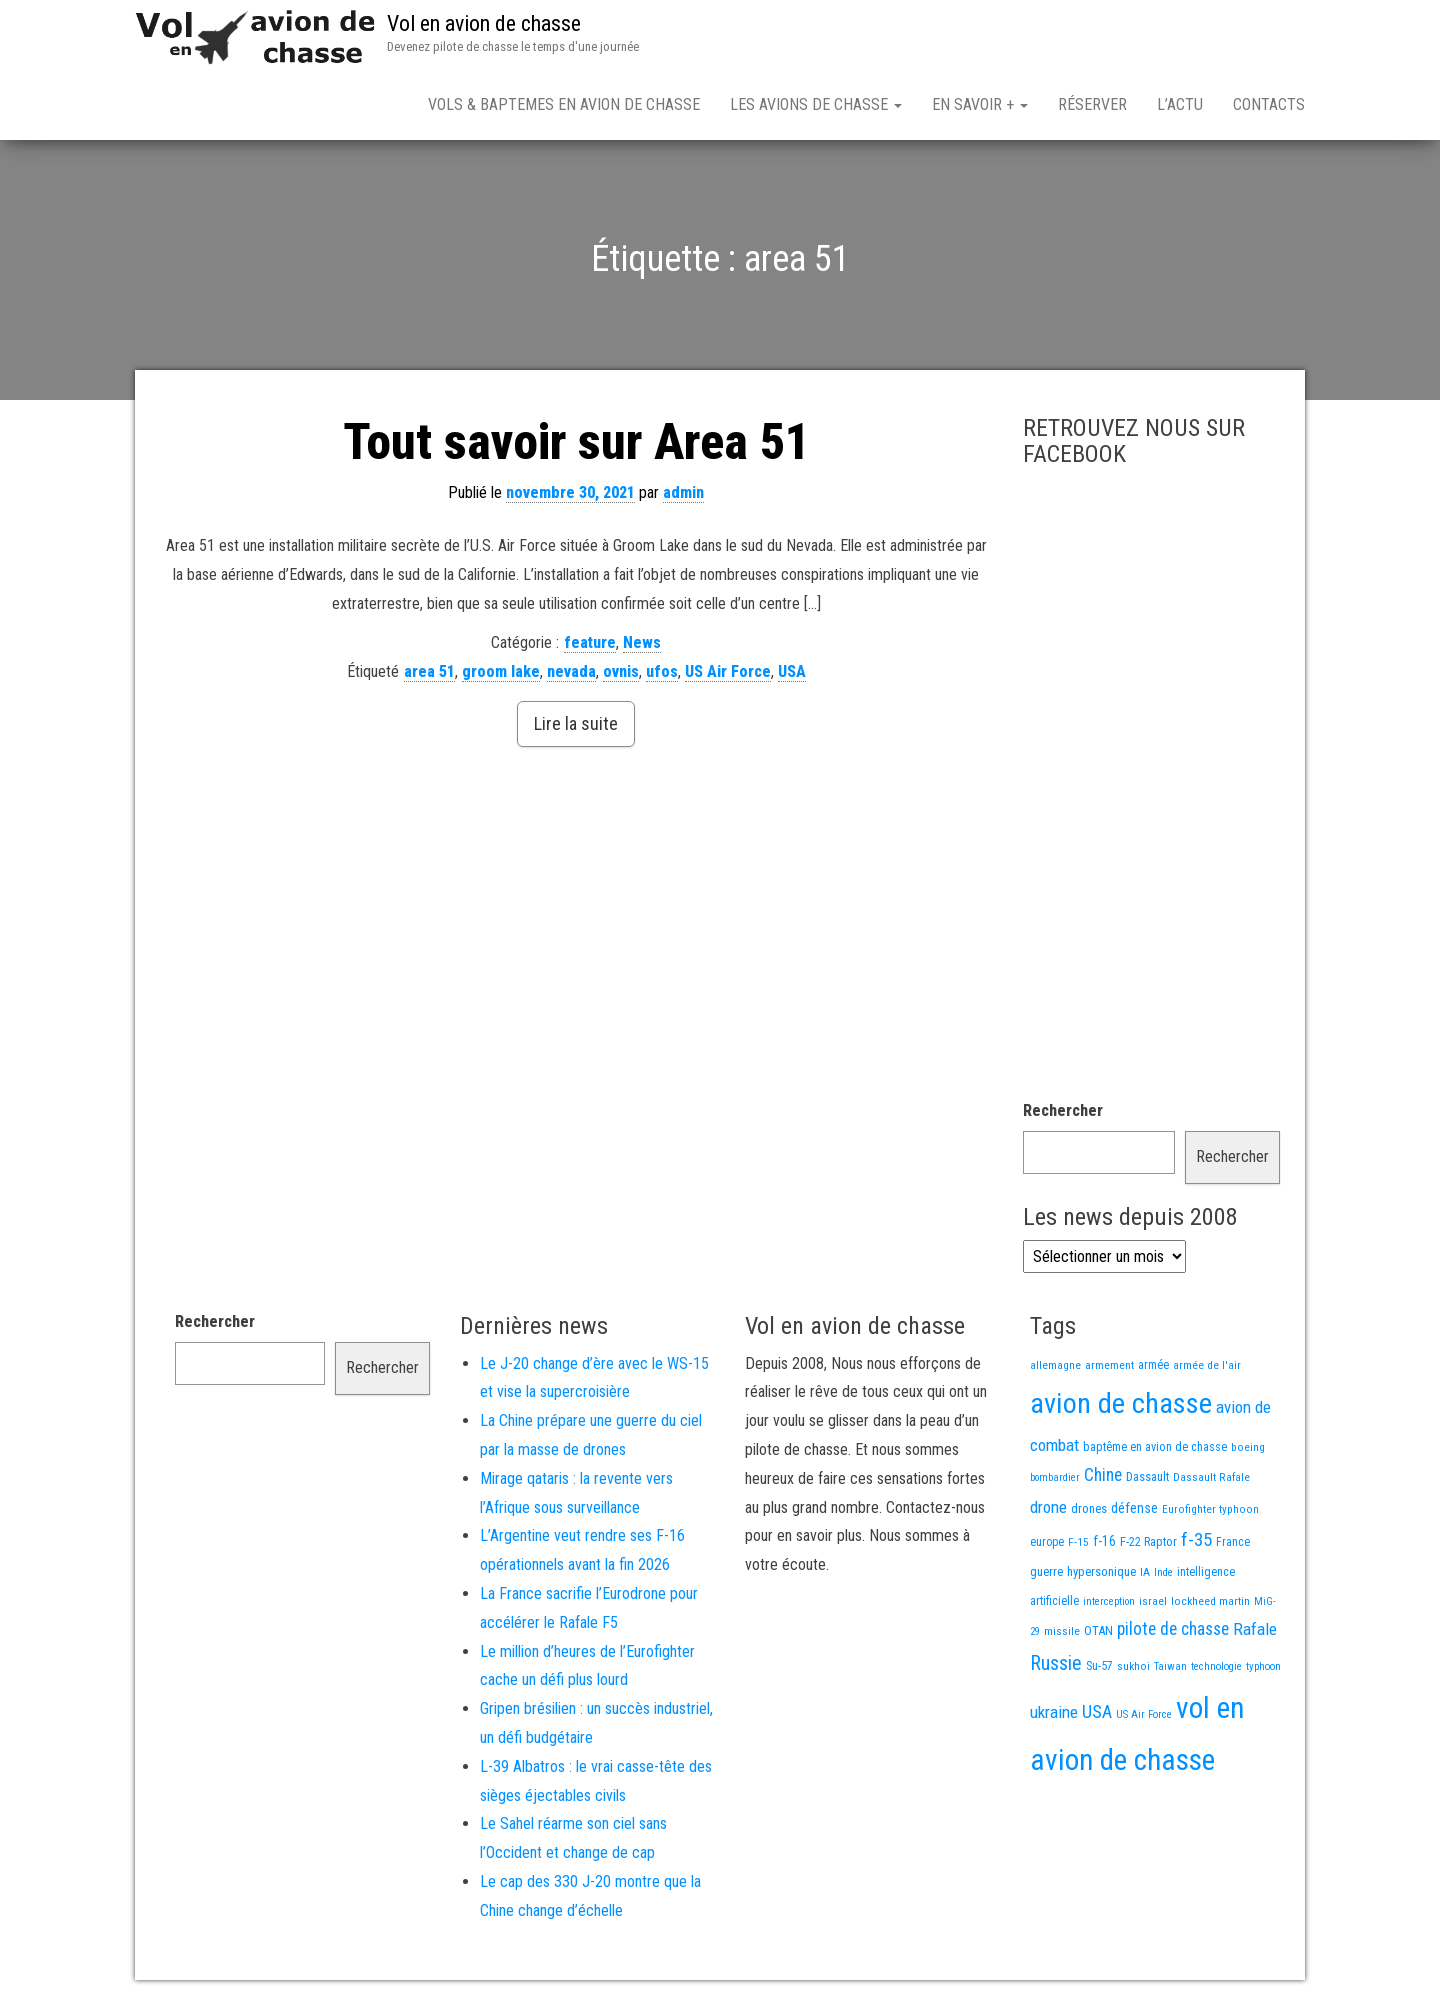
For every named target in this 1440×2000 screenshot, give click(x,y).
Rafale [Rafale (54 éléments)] (1255, 1629)
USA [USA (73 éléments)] (1097, 1711)
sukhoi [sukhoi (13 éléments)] (1133, 1666)
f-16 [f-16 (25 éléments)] (1104, 1541)
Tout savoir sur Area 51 (576, 442)
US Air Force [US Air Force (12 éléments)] (1144, 1714)
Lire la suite (576, 723)
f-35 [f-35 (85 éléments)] (1196, 1539)
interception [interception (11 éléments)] (1109, 1601)
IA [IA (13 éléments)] (1145, 1572)
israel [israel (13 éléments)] (1153, 1601)
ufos (662, 671)
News (642, 642)
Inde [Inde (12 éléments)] (1163, 1572)
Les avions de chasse (816, 104)
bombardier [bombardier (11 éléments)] (1055, 1477)
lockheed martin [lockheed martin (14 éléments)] (1210, 1601)
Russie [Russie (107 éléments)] (1056, 1663)
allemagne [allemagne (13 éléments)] (1055, 1365)
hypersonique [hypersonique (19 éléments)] (1101, 1571)
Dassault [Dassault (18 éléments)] (1147, 1476)
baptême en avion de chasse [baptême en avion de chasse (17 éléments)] (1155, 1446)
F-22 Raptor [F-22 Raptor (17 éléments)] (1148, 1541)
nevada (571, 671)
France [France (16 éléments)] (1233, 1542)
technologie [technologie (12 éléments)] (1216, 1666)
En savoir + (980, 104)
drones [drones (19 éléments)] (1089, 1508)
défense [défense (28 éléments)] (1134, 1508)
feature (590, 642)
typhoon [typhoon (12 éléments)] (1263, 1666)
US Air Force (728, 671)
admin (683, 492)
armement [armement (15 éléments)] (1109, 1365)
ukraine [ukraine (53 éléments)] (1054, 1712)
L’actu (1180, 104)
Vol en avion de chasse (484, 23)
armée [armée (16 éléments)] (1153, 1365)
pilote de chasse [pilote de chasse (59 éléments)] (1173, 1629)
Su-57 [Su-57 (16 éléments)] (1099, 1666)
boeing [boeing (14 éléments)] (1248, 1447)
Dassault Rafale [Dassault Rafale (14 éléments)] (1211, 1477)
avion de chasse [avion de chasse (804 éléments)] (1121, 1403)
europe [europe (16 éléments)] (1047, 1542)
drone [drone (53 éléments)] (1048, 1507)
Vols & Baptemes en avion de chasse (564, 104)
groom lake (501, 671)
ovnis (621, 671)
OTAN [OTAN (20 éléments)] (1098, 1630)
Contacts (1269, 104)
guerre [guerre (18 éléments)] (1046, 1571)
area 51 (429, 671)
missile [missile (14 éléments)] (1062, 1631)
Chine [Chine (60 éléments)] (1103, 1475)
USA (792, 671)
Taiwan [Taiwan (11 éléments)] (1170, 1666)
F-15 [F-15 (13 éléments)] (1078, 1542)
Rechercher (1063, 1110)
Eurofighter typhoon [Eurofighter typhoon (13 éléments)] (1210, 1509)
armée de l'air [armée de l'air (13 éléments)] (1207, 1365)
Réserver (1092, 104)
